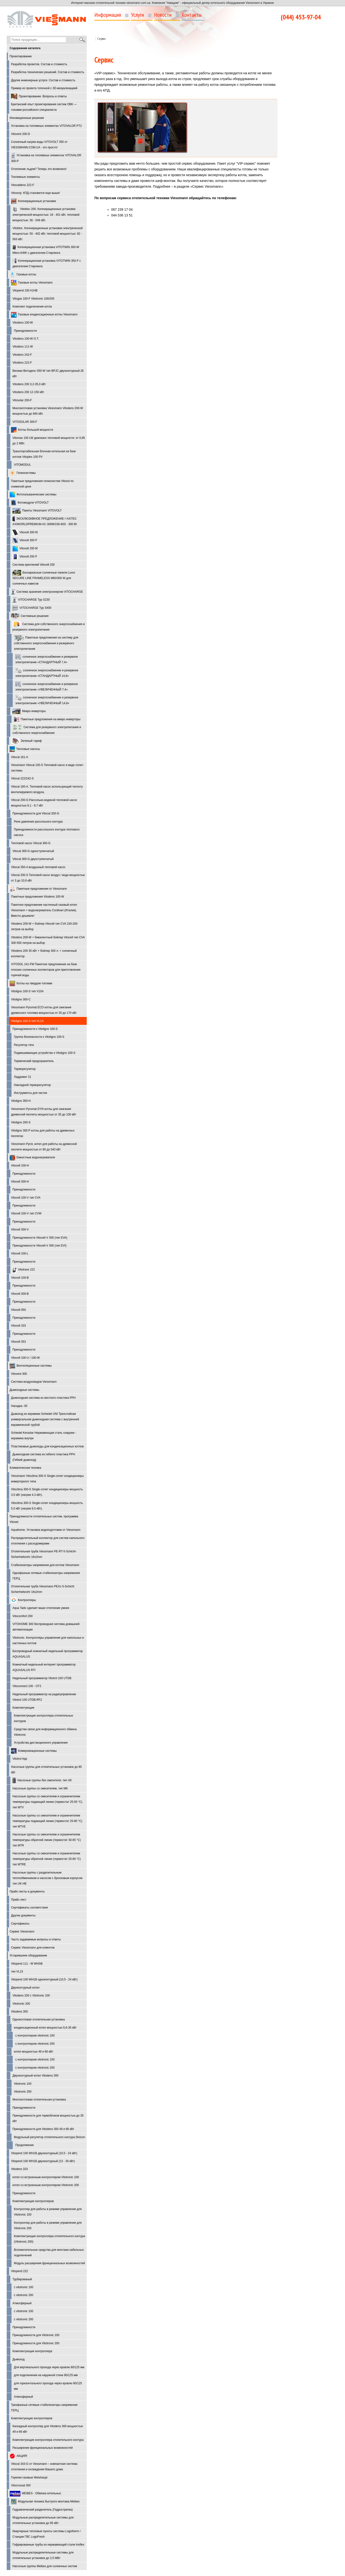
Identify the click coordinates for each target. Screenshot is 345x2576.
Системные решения (30, 616)
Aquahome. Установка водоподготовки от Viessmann (45, 1530)
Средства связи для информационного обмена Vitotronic (45, 1732)
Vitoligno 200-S (20, 1122)
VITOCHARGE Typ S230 (31, 600)
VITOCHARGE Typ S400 (31, 608)
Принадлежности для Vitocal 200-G (35, 813)
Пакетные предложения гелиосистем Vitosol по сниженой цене (42, 483)
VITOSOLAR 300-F (24, 422)
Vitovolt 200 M (25, 548)
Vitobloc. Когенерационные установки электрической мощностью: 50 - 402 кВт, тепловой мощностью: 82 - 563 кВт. (47, 233)
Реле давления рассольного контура (38, 821)
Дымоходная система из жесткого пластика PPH (43, 1397)
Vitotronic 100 (22, 2083)
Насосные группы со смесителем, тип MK (40, 1788)
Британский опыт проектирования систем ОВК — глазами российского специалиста (44, 107)
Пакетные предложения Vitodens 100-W (37, 896)
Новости (163, 15)
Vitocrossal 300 (21, 2485)
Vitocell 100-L (20, 1253)
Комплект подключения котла (32, 306)
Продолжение (24, 2145)
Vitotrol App (19, 1758)
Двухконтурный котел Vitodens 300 (35, 2075)
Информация (107, 15)
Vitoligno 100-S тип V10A (27, 991)
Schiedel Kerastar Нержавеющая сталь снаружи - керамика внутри (43, 1435)
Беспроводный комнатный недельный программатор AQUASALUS (47, 1653)
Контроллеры (23, 1600)
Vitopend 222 (19, 2271)
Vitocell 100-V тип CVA (25, 1197)
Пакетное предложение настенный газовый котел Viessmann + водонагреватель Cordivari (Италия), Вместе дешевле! (44, 910)
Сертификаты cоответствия (29, 1907)
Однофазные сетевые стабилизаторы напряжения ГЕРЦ (46, 1575)
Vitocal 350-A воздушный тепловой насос (38, 867)
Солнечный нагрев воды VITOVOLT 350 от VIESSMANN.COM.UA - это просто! (39, 144)
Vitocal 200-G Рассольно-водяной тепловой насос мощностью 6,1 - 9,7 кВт (44, 802)
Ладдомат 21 (22, 1077)
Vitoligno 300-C (21, 999)
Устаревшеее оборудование (28, 1955)
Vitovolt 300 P (24, 540)
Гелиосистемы (23, 473)
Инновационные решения (27, 118)
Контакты (191, 15)
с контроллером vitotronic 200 (35, 2043)
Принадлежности (25, 330)
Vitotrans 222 (23, 1270)
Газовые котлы (23, 274)
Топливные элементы (25, 177)
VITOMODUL (22, 464)
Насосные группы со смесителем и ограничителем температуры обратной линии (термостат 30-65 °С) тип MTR (46, 1840)
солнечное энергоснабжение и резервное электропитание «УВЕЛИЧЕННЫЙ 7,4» (46, 686)
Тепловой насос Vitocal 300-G (31, 843)
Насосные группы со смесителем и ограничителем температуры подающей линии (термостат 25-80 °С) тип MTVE (47, 1821)
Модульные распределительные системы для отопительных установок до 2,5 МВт (43, 2555)
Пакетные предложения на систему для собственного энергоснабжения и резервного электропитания (46, 642)
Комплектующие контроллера (32, 2351)
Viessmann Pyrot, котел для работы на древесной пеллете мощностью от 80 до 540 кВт (44, 1146)
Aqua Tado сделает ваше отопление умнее (40, 1608)
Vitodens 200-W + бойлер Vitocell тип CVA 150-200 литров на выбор (44, 926)
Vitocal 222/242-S (22, 778)
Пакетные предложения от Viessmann (38, 889)
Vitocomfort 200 (22, 1616)
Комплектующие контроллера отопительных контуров (43, 1718)
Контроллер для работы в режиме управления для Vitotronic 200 (48, 2225)
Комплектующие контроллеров (33, 2201)
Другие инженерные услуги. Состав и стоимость (43, 80)
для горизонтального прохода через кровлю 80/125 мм (48, 2386)
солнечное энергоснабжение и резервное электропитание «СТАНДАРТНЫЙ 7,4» (46, 659)
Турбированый (22, 2279)
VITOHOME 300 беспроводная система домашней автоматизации (46, 1626)
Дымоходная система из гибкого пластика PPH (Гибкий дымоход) (43, 1457)
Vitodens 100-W (22, 322)
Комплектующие (23, 1707)
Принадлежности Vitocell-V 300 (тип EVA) (39, 1237)
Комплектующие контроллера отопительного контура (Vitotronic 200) (49, 2238)
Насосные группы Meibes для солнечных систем (44, 2566)
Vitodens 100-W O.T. (25, 338)
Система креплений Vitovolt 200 (33, 564)
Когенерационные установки (33, 201)
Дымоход (18, 2359)
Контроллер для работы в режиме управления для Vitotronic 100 (48, 2211)
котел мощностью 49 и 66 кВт (33, 2051)
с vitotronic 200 (23, 2295)
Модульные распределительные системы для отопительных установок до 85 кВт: (43, 2520)
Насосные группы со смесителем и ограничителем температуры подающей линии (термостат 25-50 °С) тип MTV (47, 1802)
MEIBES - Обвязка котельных (35, 2493)
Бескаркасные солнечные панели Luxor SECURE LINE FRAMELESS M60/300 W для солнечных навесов (43, 577)
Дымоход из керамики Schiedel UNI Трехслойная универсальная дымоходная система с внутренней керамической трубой (45, 1419)
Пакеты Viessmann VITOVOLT (37, 511)
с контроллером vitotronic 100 (35, 2035)
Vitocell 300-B (20, 1293)
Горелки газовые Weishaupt (29, 2477)
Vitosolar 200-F (22, 400)
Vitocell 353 (18, 1341)
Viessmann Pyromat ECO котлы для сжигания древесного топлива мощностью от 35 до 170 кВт (44, 1010)
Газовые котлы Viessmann (32, 282)
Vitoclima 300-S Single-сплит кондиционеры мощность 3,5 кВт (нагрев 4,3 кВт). (47, 1492)
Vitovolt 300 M (25, 532)
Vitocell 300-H (20, 1181)
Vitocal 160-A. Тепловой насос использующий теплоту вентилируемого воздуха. (47, 789)
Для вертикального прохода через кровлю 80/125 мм (49, 2367)
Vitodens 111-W (22, 346)
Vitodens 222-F (22, 362)
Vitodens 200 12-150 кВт (28, 392)
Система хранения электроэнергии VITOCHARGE (47, 592)
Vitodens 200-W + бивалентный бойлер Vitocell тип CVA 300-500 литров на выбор (48, 940)
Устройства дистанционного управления (41, 1742)
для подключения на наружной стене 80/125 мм (46, 2375)
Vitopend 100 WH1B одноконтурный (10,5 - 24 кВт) (44, 1979)
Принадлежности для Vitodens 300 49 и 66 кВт (43, 2129)
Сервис (101, 38)
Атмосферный (21, 2303)
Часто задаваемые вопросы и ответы (36, 1939)
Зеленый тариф (26, 741)
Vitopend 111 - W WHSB (27, 1963)
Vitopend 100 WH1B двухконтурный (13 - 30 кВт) (43, 2161)
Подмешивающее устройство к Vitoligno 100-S (44, 1053)
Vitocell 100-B (20, 1277)
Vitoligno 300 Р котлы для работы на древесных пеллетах (43, 1133)
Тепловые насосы (25, 749)
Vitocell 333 (18, 1325)
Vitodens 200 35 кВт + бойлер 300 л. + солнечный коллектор (44, 953)
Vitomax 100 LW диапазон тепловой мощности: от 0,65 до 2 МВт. (48, 440)
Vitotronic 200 (21, 2003)
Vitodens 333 (19, 2169)
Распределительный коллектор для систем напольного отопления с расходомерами (48, 1540)
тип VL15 (17, 1971)
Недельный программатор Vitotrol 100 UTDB (41, 1678)
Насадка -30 (19, 1406)
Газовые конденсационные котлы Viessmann (44, 315)
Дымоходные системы (24, 1390)
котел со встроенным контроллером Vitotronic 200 (45, 2185)
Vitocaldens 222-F (22, 185)
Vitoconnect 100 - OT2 (26, 1686)
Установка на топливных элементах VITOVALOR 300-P (46, 158)
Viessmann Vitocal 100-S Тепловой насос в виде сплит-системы (47, 767)
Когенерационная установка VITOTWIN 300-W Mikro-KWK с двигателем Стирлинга (45, 250)
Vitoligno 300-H (21, 1100)
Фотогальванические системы (33, 494)
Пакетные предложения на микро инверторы (47, 719)
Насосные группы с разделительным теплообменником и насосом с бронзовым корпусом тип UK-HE (47, 1878)
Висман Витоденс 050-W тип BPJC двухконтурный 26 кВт (48, 373)
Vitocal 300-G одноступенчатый (33, 851)
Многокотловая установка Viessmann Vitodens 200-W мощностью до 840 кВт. (47, 410)
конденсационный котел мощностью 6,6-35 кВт (45, 2027)
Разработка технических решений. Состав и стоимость (47, 72)
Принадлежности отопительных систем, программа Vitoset (44, 1519)
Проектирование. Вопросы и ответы (39, 96)
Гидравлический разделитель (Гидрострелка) (42, 2509)
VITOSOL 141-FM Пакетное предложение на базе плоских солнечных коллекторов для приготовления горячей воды (45, 970)
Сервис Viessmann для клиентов (33, 1947)
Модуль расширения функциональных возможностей (49, 2263)
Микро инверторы (29, 711)
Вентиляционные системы (31, 1366)
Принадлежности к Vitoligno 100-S (35, 1029)
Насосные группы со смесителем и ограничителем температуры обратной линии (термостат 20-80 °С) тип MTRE (46, 1859)
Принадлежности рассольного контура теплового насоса (47, 832)
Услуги (137, 15)
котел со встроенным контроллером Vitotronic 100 (45, 2177)
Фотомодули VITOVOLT (30, 502)
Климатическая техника (25, 1467)
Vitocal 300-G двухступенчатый (33, 859)
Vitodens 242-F (22, 354)
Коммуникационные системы (34, 1751)
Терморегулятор (25, 1069)
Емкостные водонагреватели (32, 1157)
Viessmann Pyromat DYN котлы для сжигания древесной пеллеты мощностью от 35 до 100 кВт (43, 1111)
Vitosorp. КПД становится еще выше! (35, 193)
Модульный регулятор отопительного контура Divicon (49, 2137)
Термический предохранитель (34, 1061)
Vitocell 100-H (20, 1165)
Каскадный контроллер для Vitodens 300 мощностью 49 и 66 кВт (47, 2429)
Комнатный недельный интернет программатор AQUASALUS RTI (44, 1667)
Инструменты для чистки (30, 1093)
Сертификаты (20, 1923)
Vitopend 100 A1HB (25, 290)
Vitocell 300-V (20, 1229)
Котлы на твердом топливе (31, 983)
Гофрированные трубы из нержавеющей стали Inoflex (48, 2544)
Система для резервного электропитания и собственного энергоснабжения (46, 730)
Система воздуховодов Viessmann (34, 1381)
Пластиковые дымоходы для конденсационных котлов (47, 1446)
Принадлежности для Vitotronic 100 (35, 2335)
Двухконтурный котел (25, 1987)
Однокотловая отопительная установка (38, 2019)
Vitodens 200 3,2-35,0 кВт (29, 384)
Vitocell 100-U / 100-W (25, 1357)
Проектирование (21, 56)
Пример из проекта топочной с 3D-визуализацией (44, 88)
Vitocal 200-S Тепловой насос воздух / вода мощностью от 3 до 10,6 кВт (48, 877)
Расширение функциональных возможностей (42, 2447)
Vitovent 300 (19, 1373)
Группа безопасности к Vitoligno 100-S (39, 1037)
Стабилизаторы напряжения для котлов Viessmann (45, 1565)
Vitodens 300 (19, 2011)
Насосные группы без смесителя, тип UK (42, 1780)
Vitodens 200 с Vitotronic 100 (31, 1995)
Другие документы (23, 1915)
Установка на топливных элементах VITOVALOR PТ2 (46, 126)
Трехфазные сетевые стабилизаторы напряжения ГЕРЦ (44, 2407)
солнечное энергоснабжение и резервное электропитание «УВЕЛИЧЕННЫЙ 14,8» (46, 700)
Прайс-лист (18, 1899)
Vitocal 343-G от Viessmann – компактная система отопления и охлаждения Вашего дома (44, 2466)
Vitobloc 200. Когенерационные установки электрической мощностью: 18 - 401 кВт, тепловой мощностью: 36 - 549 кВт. (45, 214)
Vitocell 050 (18, 1309)
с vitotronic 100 (23, 2287)
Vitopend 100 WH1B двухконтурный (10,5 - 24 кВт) (44, 2153)
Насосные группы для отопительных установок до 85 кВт (46, 1769)
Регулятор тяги (24, 1045)
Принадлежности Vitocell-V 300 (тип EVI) (39, 1245)
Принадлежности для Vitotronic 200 (35, 2343)
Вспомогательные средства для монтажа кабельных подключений (49, 2252)
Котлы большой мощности (32, 430)
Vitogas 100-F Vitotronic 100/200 (33, 298)
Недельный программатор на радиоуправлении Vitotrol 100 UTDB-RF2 (44, 1697)
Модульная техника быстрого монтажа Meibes (45, 2501)
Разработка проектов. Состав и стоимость (39, 64)
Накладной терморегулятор (32, 1085)
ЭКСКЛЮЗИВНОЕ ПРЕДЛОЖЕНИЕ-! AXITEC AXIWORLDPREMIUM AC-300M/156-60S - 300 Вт (44, 521)
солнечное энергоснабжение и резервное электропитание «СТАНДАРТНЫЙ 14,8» (46, 673)
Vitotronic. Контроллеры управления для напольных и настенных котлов (48, 1640)
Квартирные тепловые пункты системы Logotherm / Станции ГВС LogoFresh (46, 2534)
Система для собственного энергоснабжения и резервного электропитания (48, 626)
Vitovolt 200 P (24, 556)
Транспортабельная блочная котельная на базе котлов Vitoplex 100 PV (44, 454)
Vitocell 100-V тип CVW (26, 1213)
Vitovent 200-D (20, 134)
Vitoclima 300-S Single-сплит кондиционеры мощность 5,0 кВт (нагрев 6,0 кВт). (47, 1505)
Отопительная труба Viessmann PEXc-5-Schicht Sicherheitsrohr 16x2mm (42, 1589)
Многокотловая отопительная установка (39, 2099)
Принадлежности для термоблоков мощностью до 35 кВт (48, 2118)
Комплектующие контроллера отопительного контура (48, 2440)
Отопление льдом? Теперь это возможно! (39, 169)
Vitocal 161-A (19, 757)
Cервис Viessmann (22, 1931)
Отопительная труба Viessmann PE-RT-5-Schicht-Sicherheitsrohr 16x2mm (43, 1554)
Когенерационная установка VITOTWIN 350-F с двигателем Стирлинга (46, 263)
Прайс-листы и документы (27, 1891)
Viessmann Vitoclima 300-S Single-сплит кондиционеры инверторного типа (47, 1478)
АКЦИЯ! (18, 2456)
